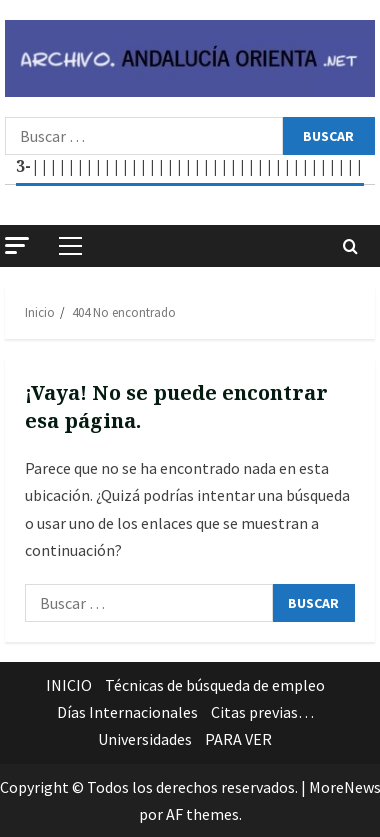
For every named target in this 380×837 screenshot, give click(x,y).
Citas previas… (262, 712)
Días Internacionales (127, 712)
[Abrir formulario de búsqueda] (350, 246)
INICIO (69, 685)
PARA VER (238, 739)
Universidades (145, 739)
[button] (17, 245)
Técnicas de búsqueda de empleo (215, 685)
